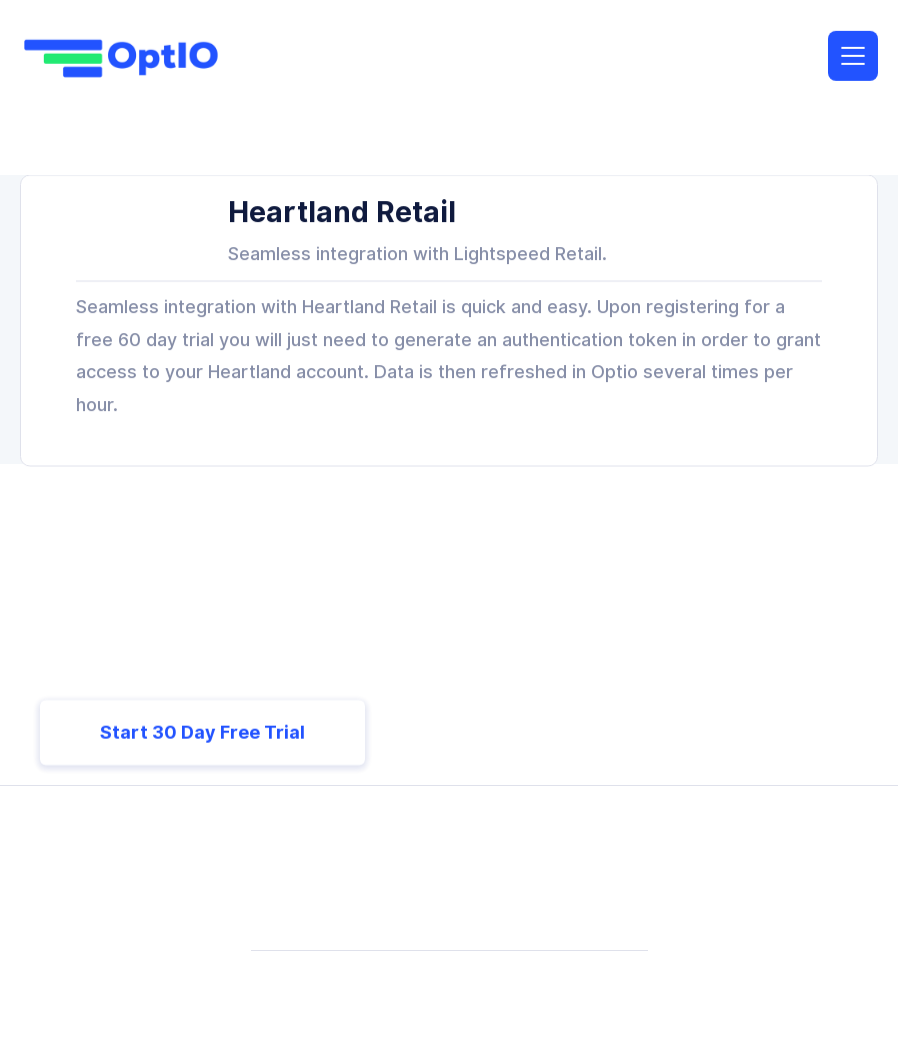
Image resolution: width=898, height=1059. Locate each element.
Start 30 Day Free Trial (202, 732)
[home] (120, 58)
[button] (853, 56)
